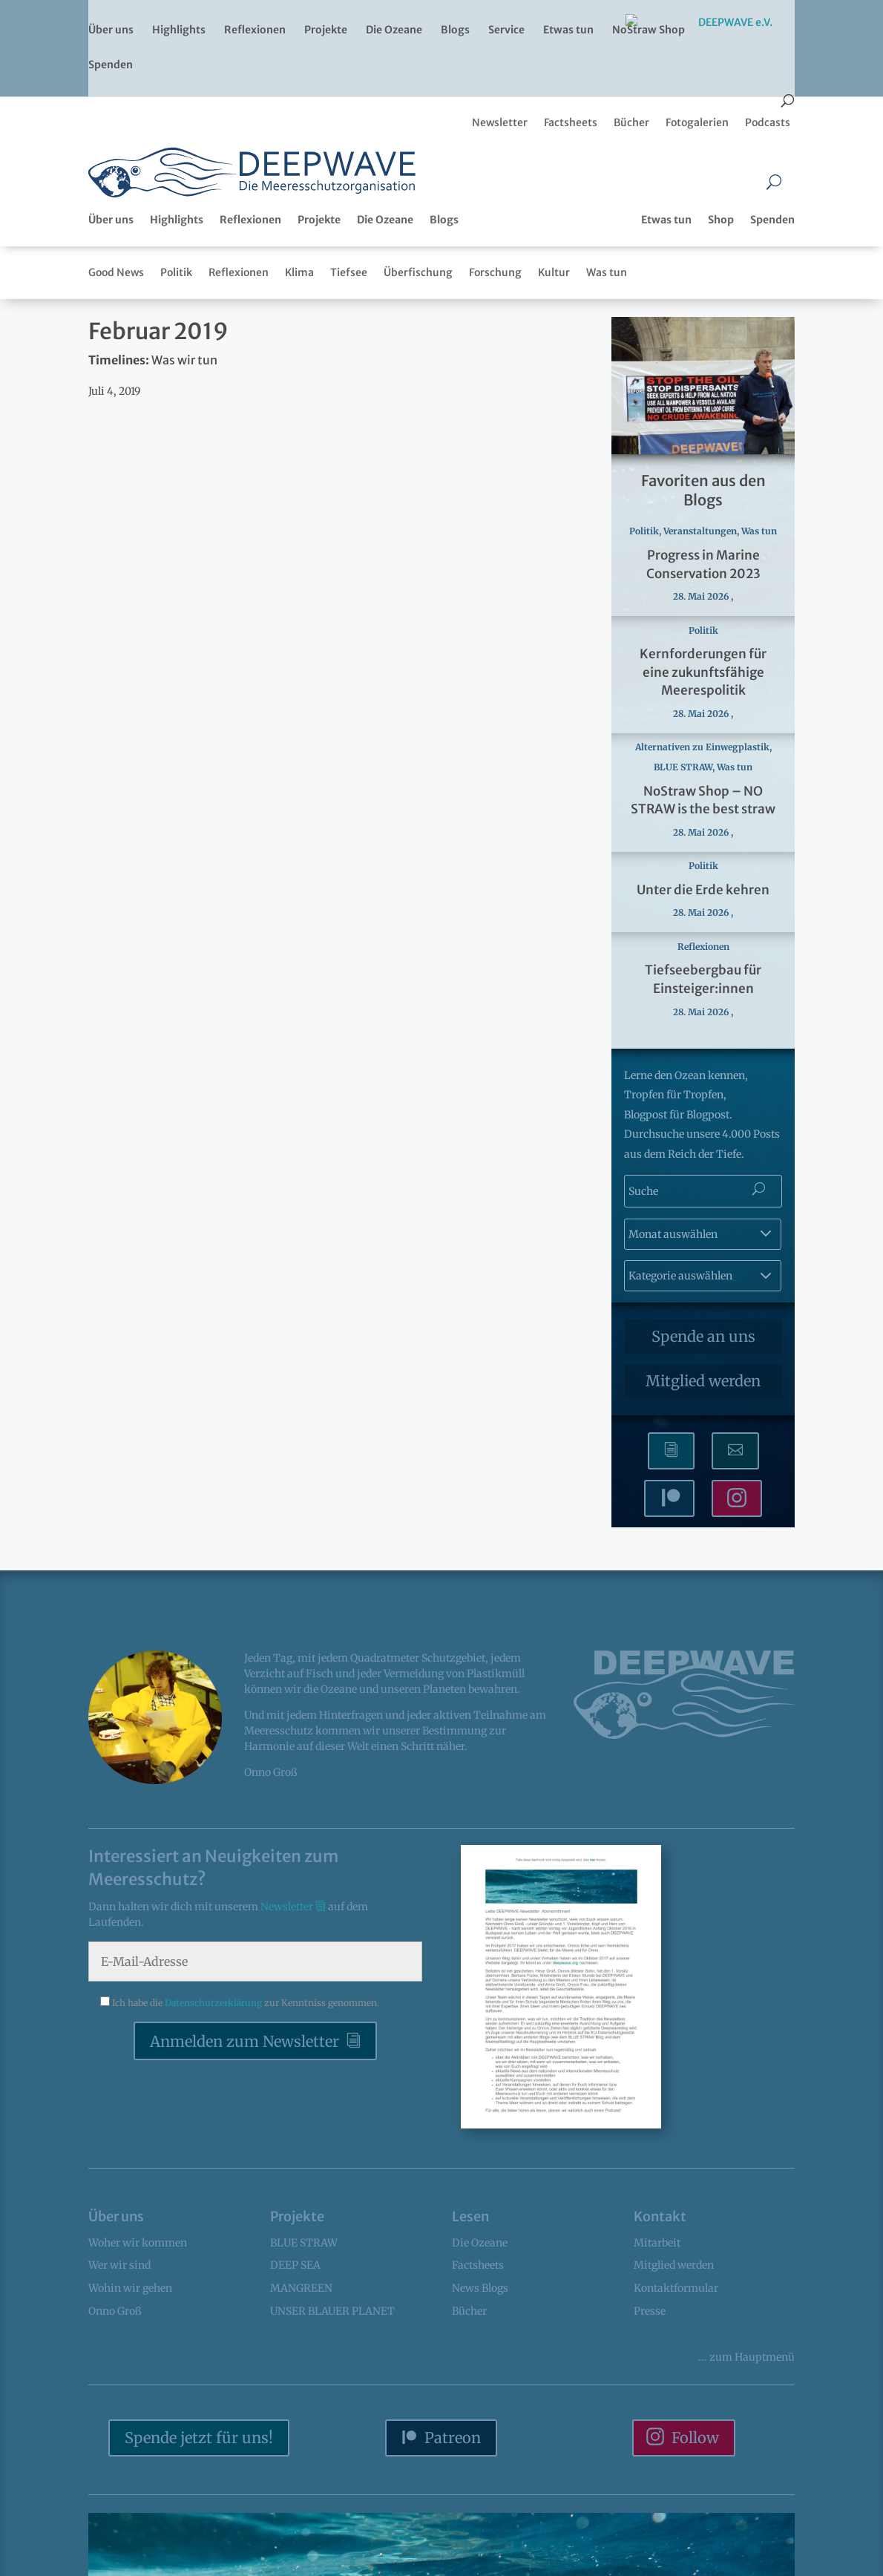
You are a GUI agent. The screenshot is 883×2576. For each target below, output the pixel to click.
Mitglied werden (703, 1380)
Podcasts (767, 122)
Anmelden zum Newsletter (244, 2041)
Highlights (179, 30)
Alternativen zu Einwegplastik (702, 747)
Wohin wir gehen (130, 2288)
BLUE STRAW (683, 767)
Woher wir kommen (137, 2242)
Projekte (325, 30)
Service (506, 30)
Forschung (495, 272)
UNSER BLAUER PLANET (332, 2311)
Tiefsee (348, 272)
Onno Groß (115, 2311)
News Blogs (480, 2288)
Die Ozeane (394, 30)
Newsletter (500, 122)
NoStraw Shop (648, 30)
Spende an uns (703, 1336)
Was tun (606, 272)
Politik (176, 272)
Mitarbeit (657, 2242)
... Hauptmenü (746, 2357)
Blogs (455, 30)
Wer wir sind (119, 2265)
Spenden (110, 65)
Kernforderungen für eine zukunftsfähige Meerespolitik (703, 672)
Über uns (111, 30)
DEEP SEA (295, 2265)
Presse (650, 2311)
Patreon (452, 2437)
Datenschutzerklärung (214, 2002)
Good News (116, 272)
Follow (695, 2437)
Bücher (631, 122)
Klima (299, 272)
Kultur (554, 272)
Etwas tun (568, 30)
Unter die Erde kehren (703, 890)
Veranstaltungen (700, 531)
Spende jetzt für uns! (199, 2437)
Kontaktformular (676, 2288)
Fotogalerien (697, 122)
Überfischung (418, 272)
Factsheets (570, 122)
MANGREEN (301, 2288)
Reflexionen (255, 30)
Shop (721, 219)
